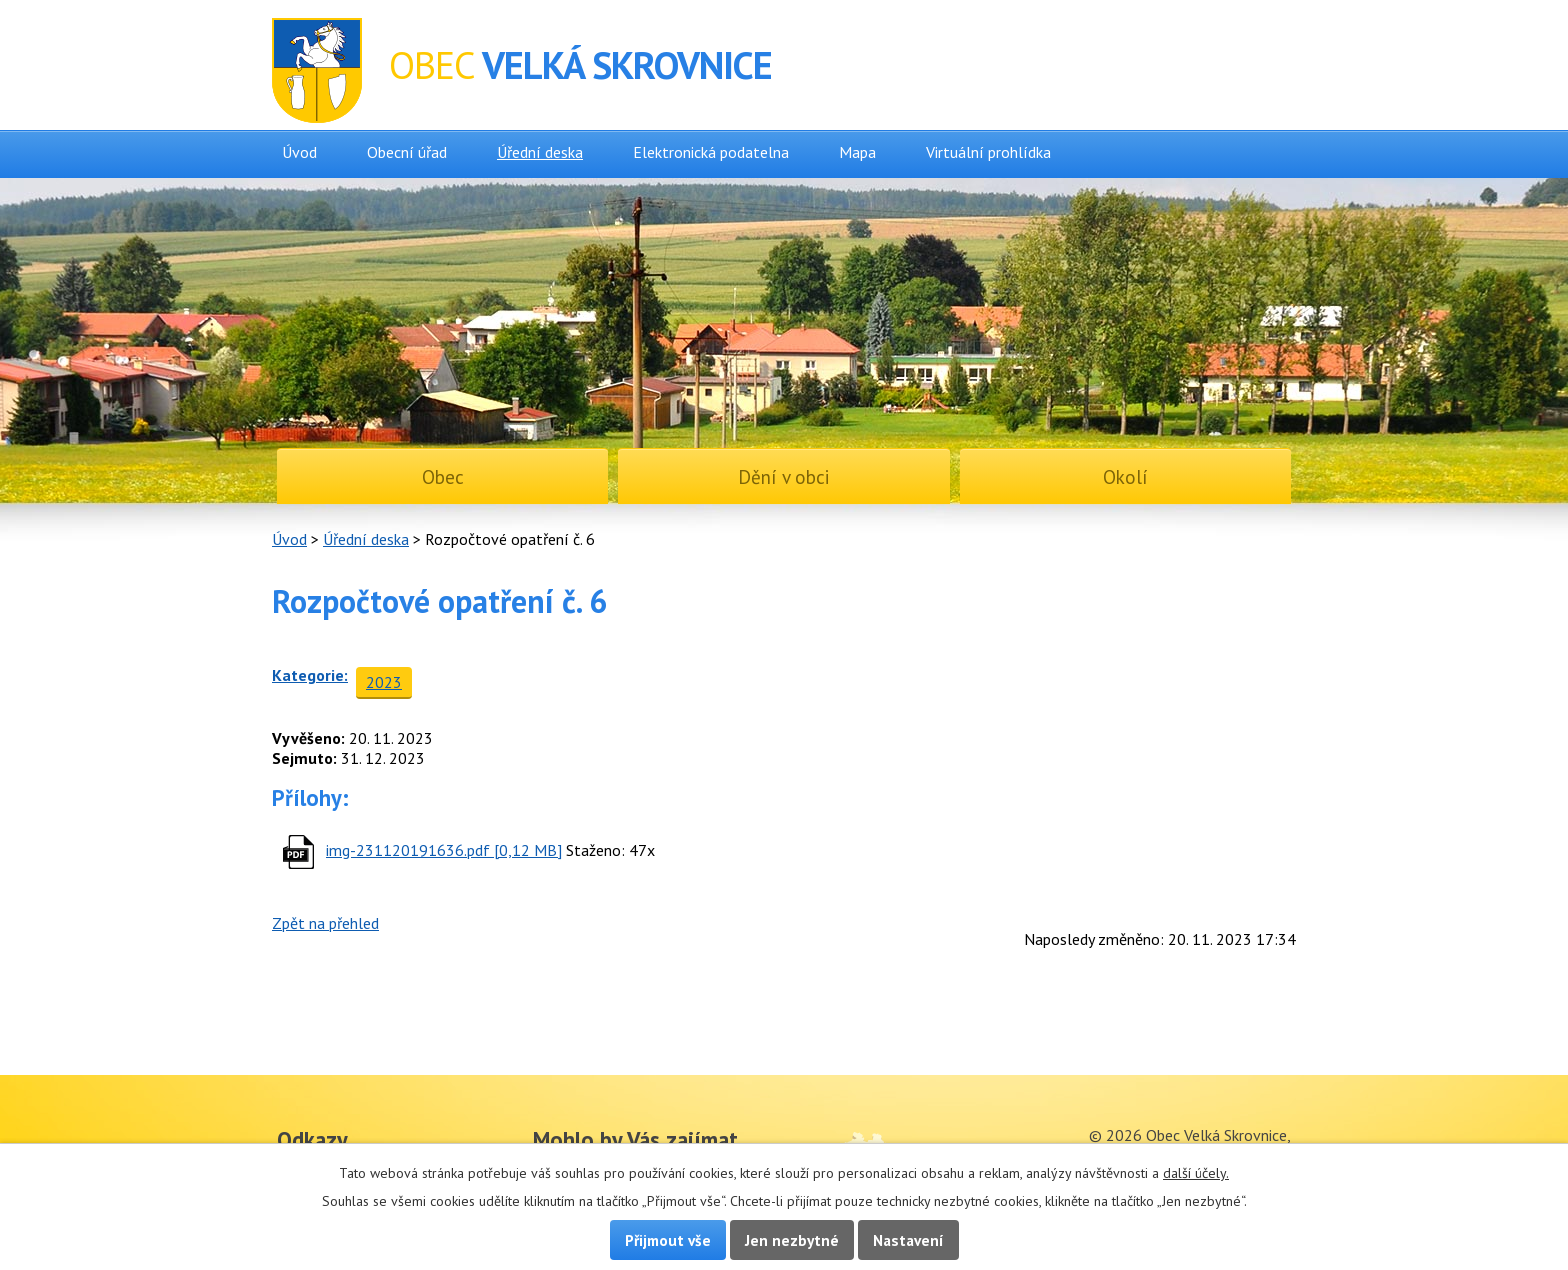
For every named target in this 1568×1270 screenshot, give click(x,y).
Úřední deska (540, 152)
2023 (384, 682)
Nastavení (908, 1240)
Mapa (857, 152)
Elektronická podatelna (711, 152)
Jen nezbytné (792, 1240)
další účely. (1196, 1173)
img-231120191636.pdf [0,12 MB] (444, 850)
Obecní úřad (407, 152)
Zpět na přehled (325, 923)
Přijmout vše (668, 1240)
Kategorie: (310, 675)
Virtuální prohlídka (988, 152)
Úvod (299, 152)
